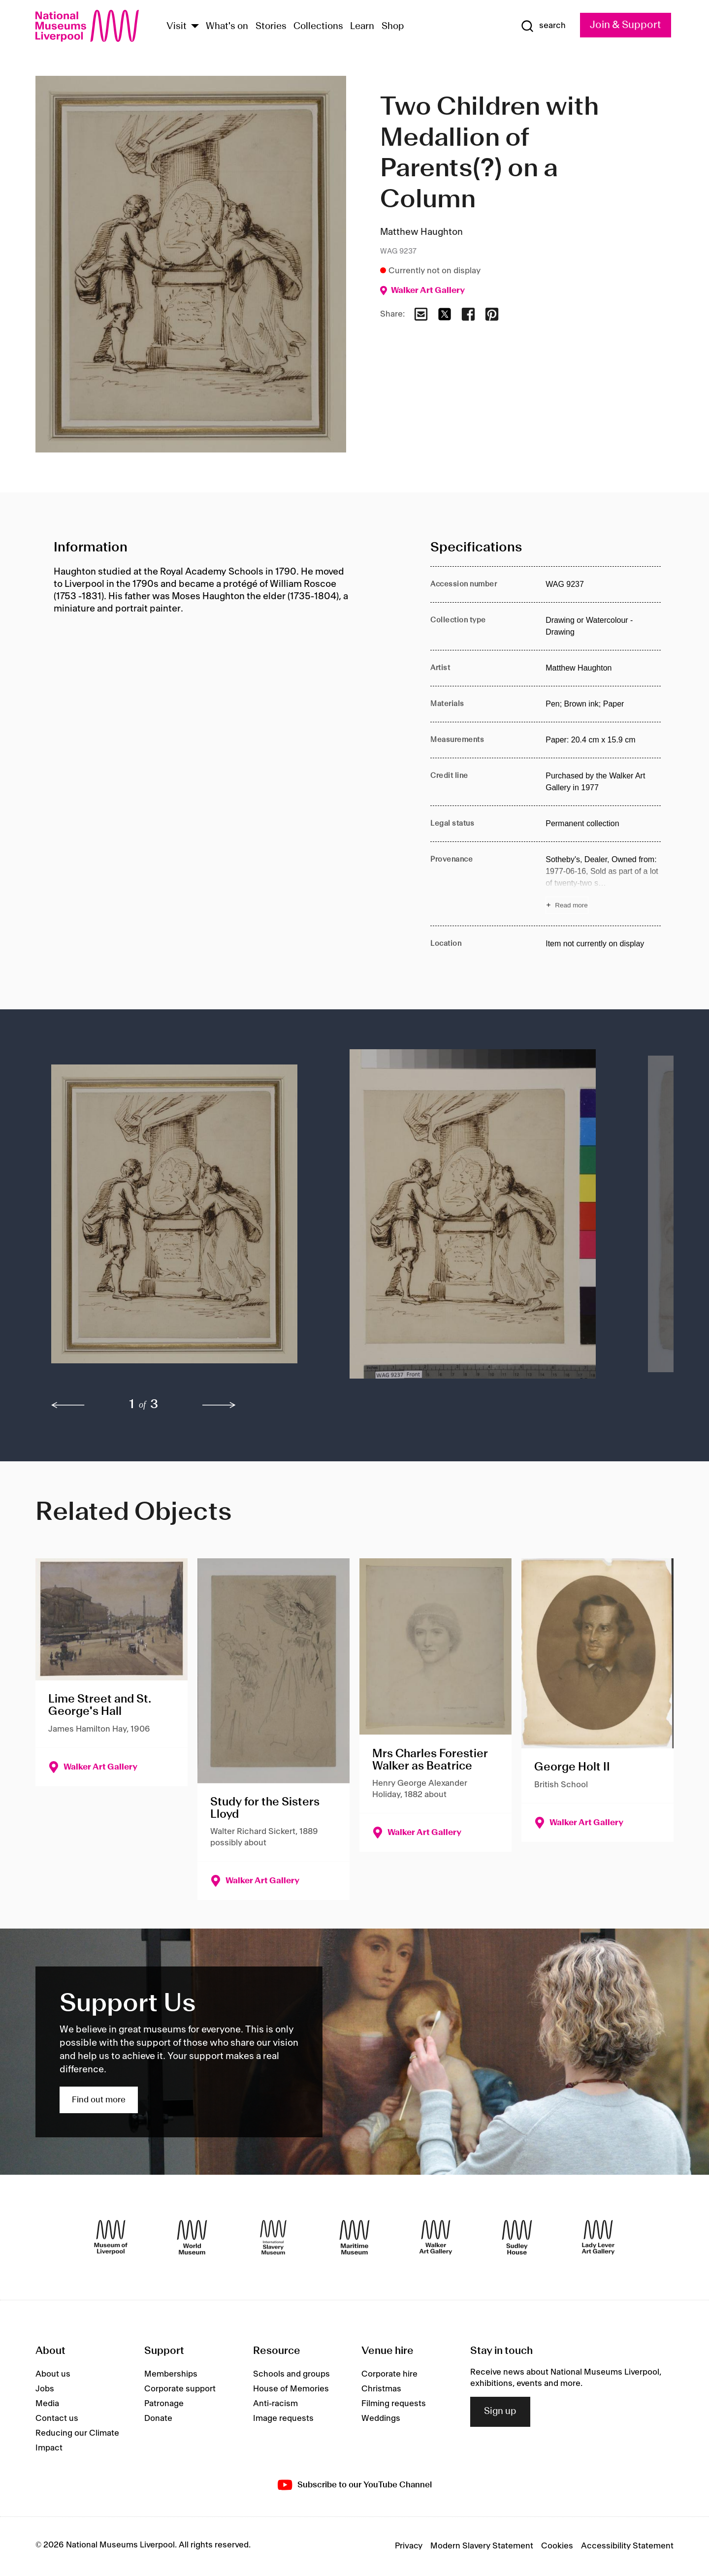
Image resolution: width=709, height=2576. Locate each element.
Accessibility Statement (627, 2546)
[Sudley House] (517, 2237)
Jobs (44, 2388)
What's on (227, 27)
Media (47, 2403)
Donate (158, 2418)
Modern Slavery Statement (481, 2546)
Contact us (56, 2418)
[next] (219, 1405)
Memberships (170, 2374)
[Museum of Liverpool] (111, 2237)
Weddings (380, 2418)
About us (52, 2374)
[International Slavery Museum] (273, 2237)
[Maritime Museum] (354, 2237)
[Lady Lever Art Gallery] (598, 2237)
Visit (176, 27)
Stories (271, 27)
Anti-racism (275, 2403)
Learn (362, 27)
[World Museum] (192, 2237)
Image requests (283, 2418)
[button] (180, 1218)
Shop (393, 27)
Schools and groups (291, 2374)
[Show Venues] (195, 27)
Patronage (164, 2403)
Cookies (557, 2546)
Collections (318, 27)
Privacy (408, 2546)
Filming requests (393, 2403)
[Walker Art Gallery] (436, 2237)
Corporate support (180, 2388)
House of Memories (291, 2388)
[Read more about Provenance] (603, 884)
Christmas (381, 2388)
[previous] (68, 1405)
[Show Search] (543, 26)
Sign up (500, 2411)
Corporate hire (389, 2374)
